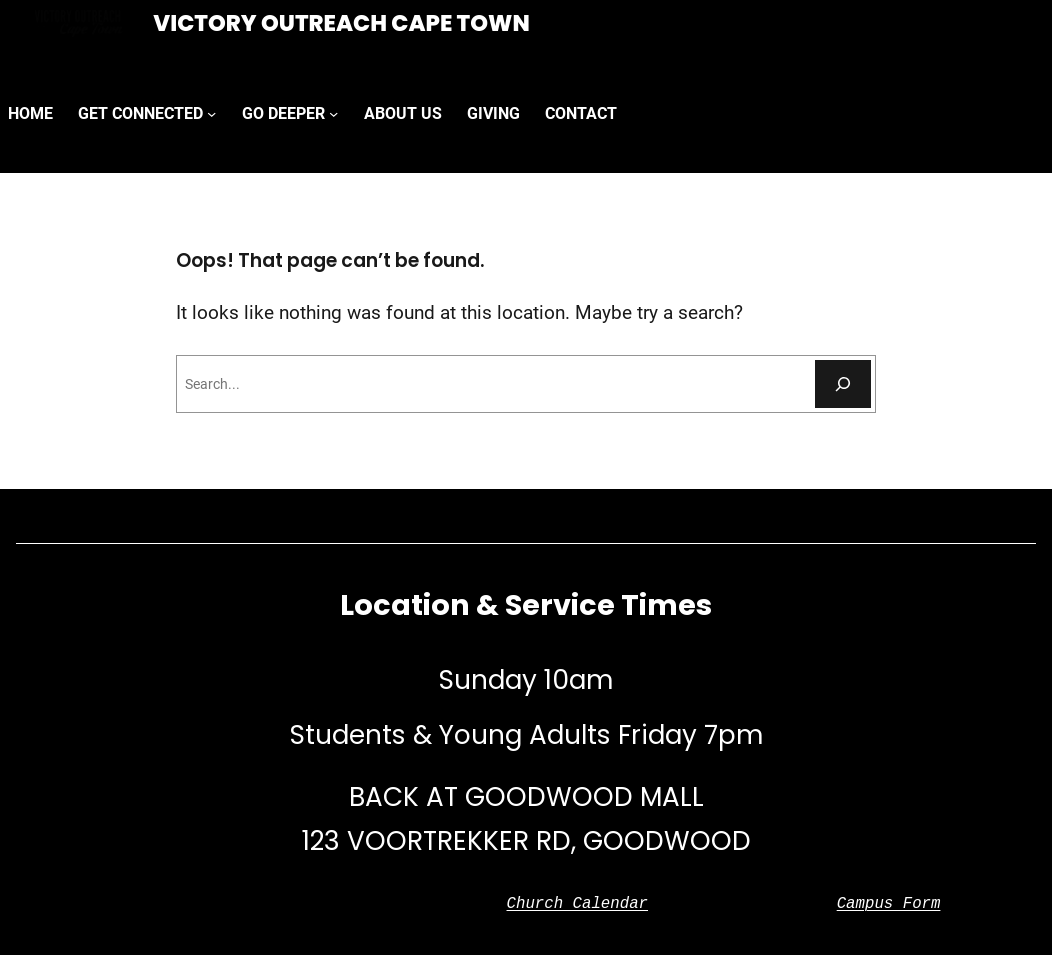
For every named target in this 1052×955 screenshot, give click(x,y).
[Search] (843, 384)
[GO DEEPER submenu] (333, 113)
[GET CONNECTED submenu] (211, 113)
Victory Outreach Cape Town (341, 23)
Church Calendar (576, 904)
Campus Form (889, 904)
